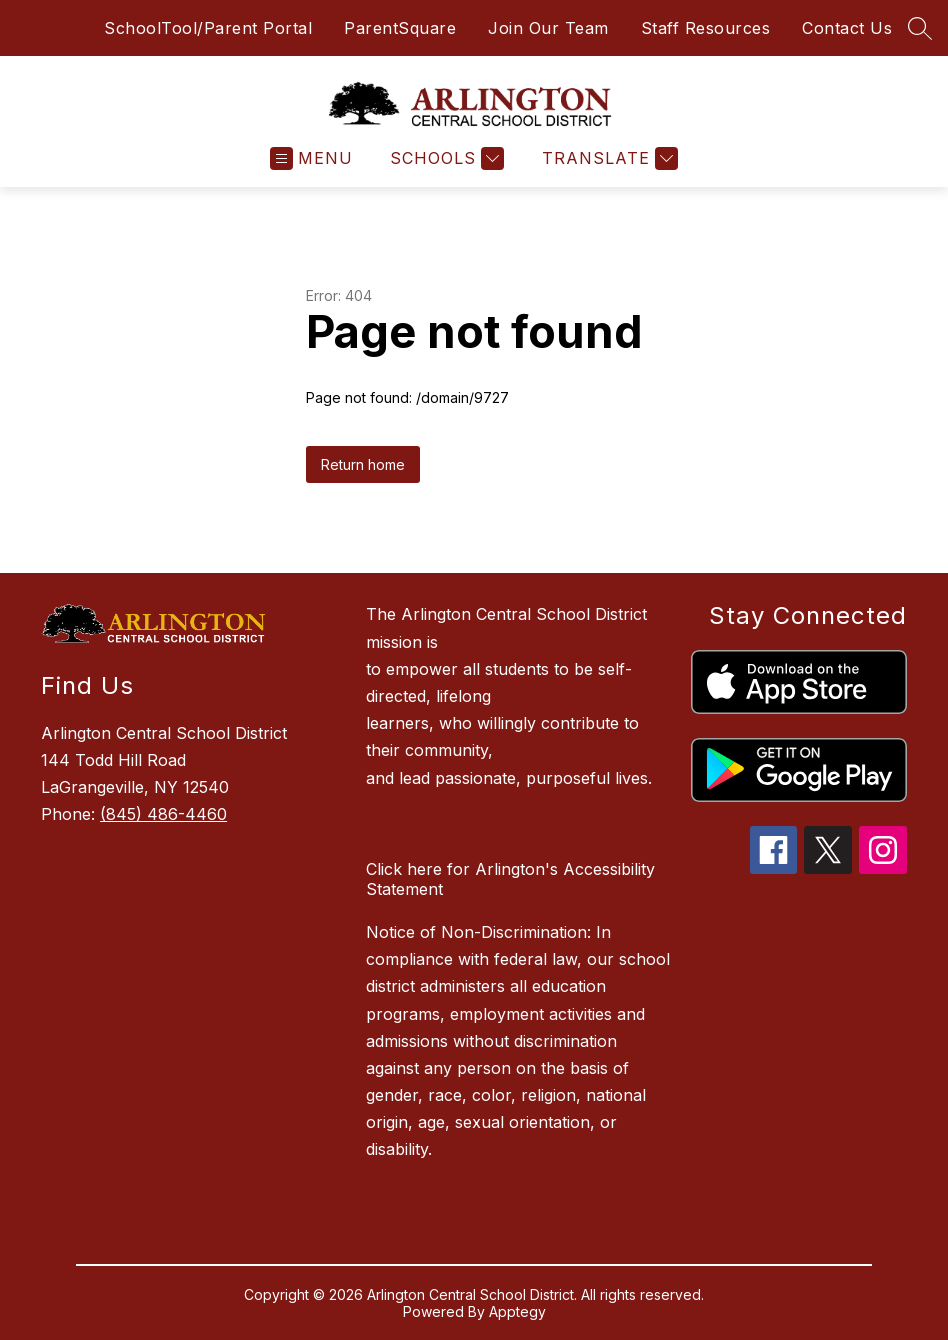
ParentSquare (400, 28)
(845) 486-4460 (163, 814)
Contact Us (847, 28)
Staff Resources (706, 28)
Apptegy (517, 1311)
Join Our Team (548, 28)
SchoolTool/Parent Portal (208, 28)
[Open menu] (311, 158)
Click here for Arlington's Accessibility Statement (510, 879)
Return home (363, 464)
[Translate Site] (607, 158)
